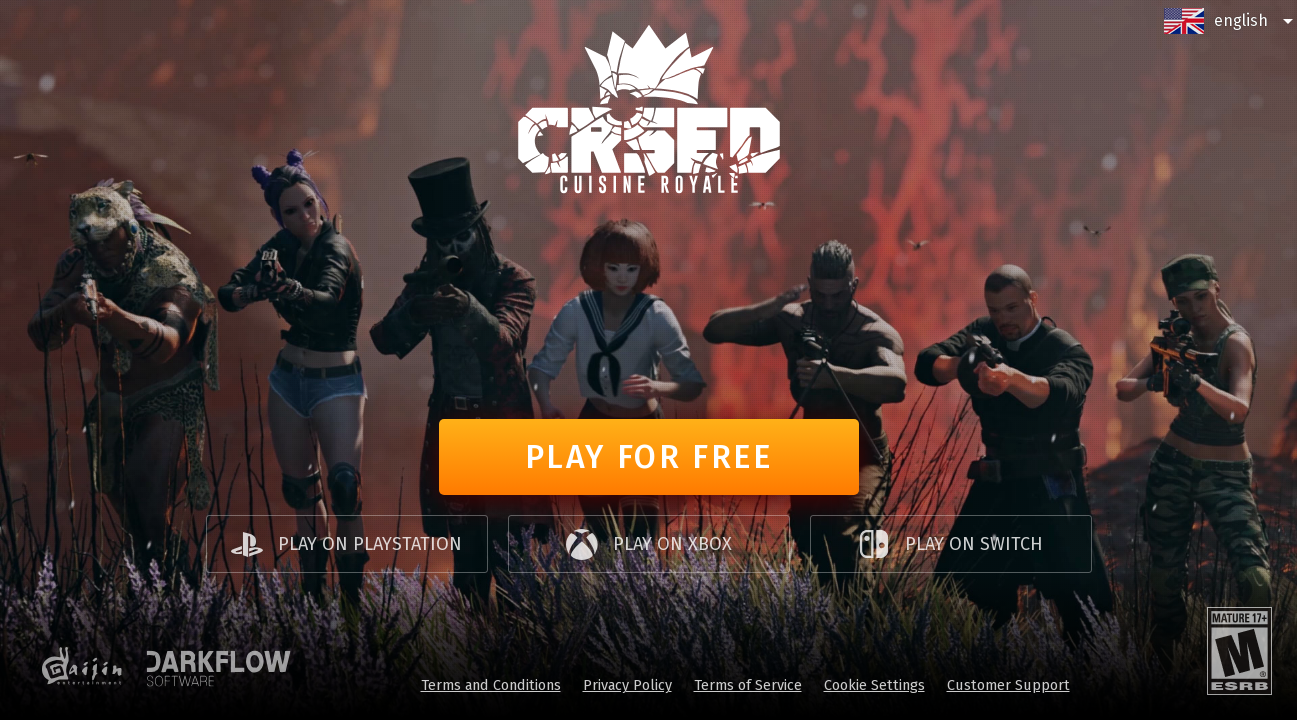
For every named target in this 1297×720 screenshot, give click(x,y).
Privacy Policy (627, 685)
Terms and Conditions (491, 685)
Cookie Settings (874, 685)
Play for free (649, 457)
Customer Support (1008, 685)
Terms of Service (748, 685)
